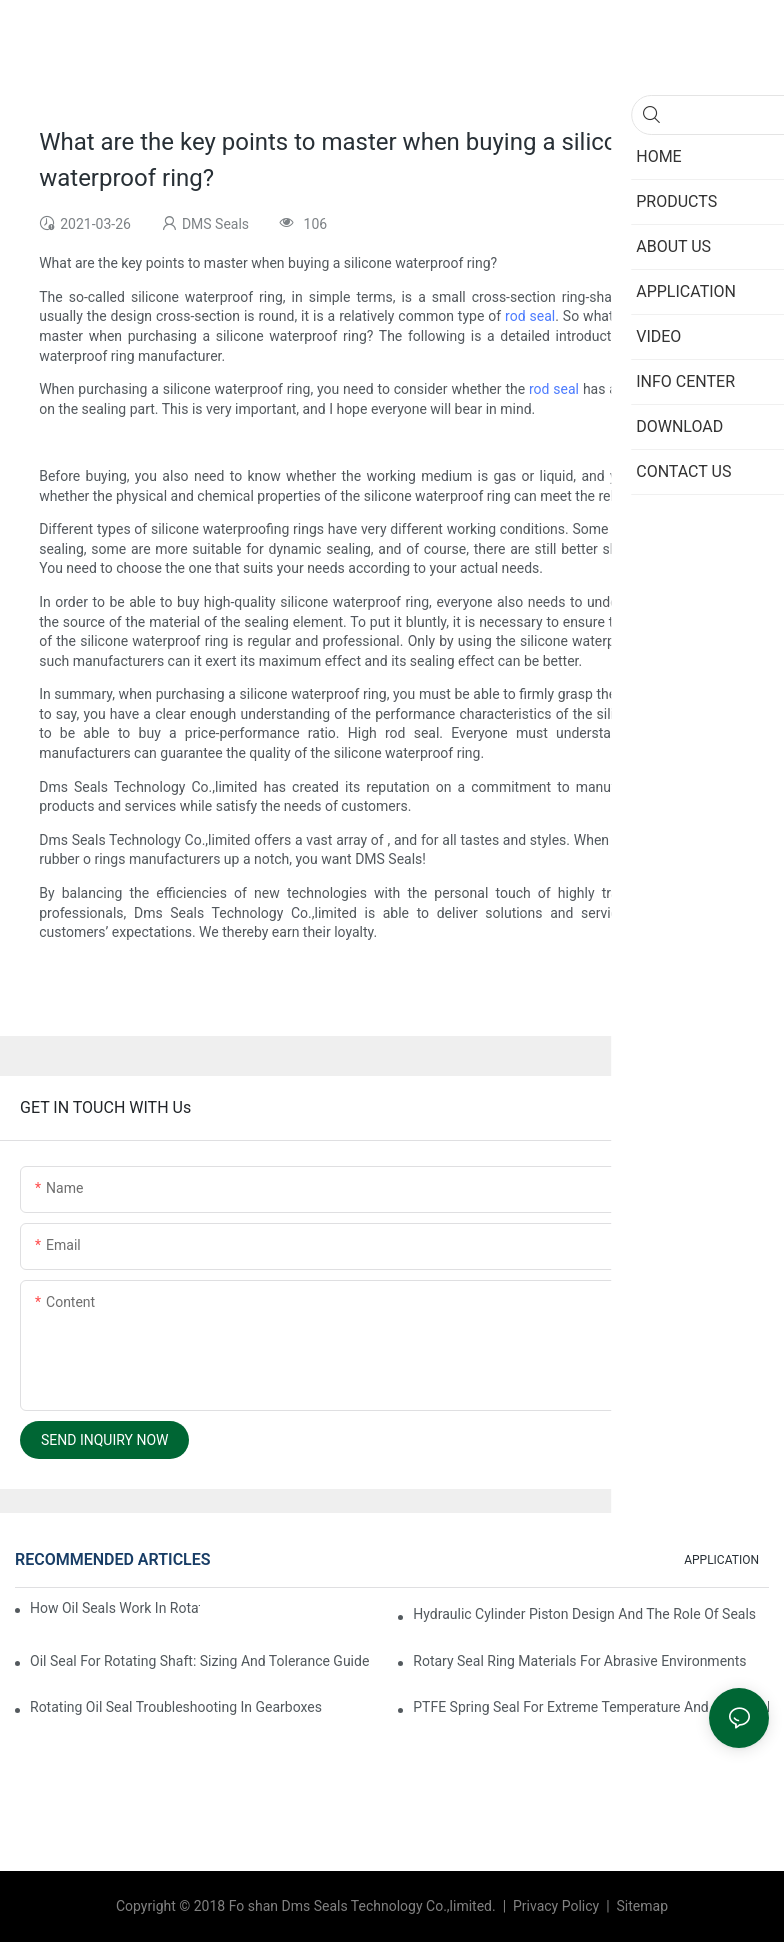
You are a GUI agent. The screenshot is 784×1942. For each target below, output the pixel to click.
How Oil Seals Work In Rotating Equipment (115, 1608)
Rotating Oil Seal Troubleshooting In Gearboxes (176, 1707)
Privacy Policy (558, 1906)
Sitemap (640, 1906)
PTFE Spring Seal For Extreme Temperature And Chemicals (591, 1707)
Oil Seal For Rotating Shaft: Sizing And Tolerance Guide (199, 1661)
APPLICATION (721, 1560)
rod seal (530, 316)
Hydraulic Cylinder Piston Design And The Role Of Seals (584, 1614)
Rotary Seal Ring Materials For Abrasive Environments (579, 1661)
